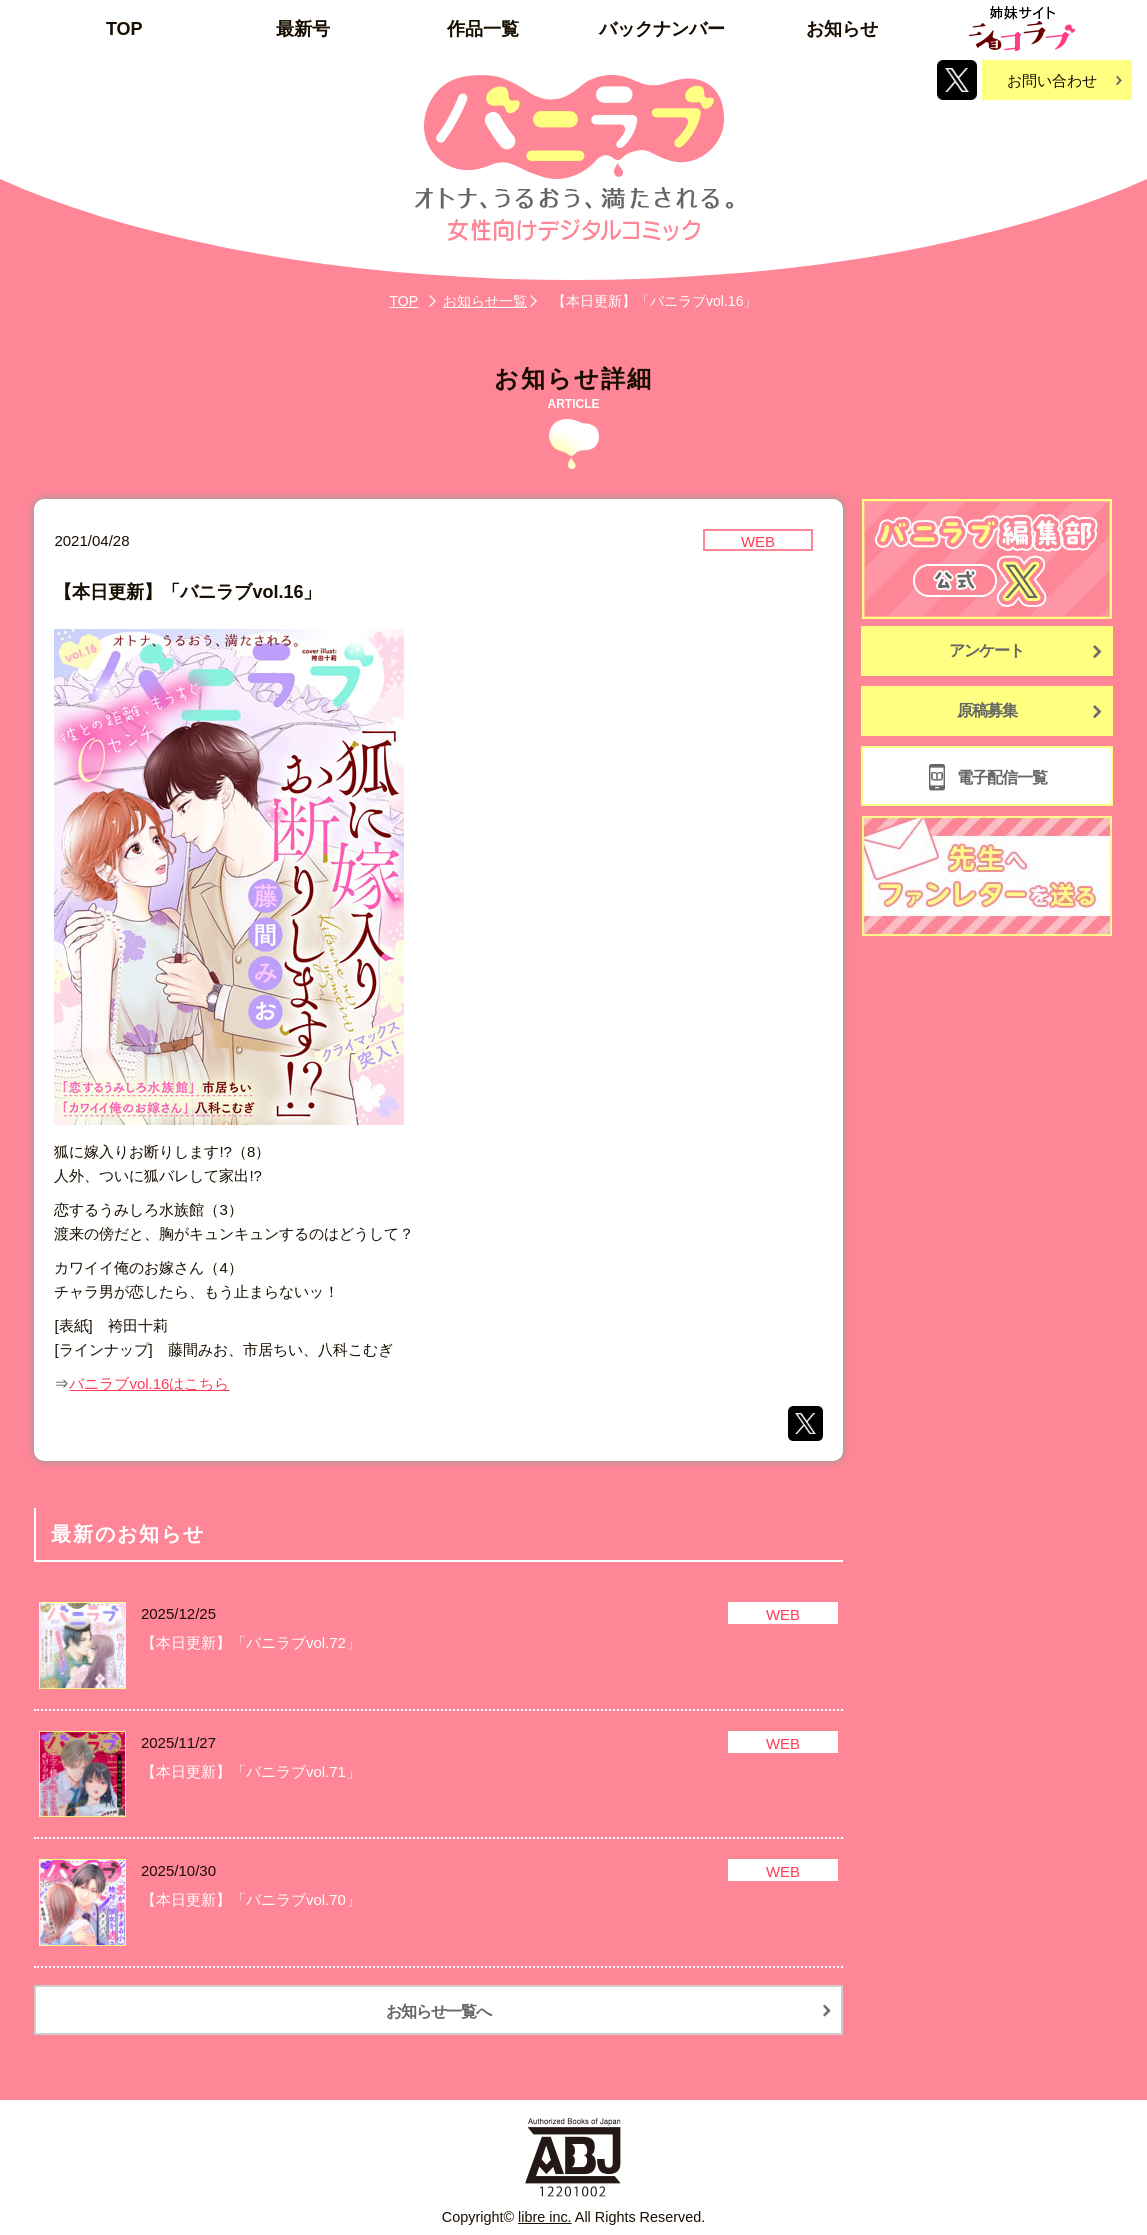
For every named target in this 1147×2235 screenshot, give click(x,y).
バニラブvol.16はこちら (149, 1383)
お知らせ (842, 29)
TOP (124, 29)
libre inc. (545, 2217)
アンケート (986, 650)
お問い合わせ (1052, 80)
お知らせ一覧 (485, 301)
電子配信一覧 (1002, 777)
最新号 (303, 29)
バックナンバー (662, 29)
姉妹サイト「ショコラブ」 (1022, 28)
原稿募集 (987, 710)
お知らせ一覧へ (438, 2011)
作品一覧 (483, 29)
